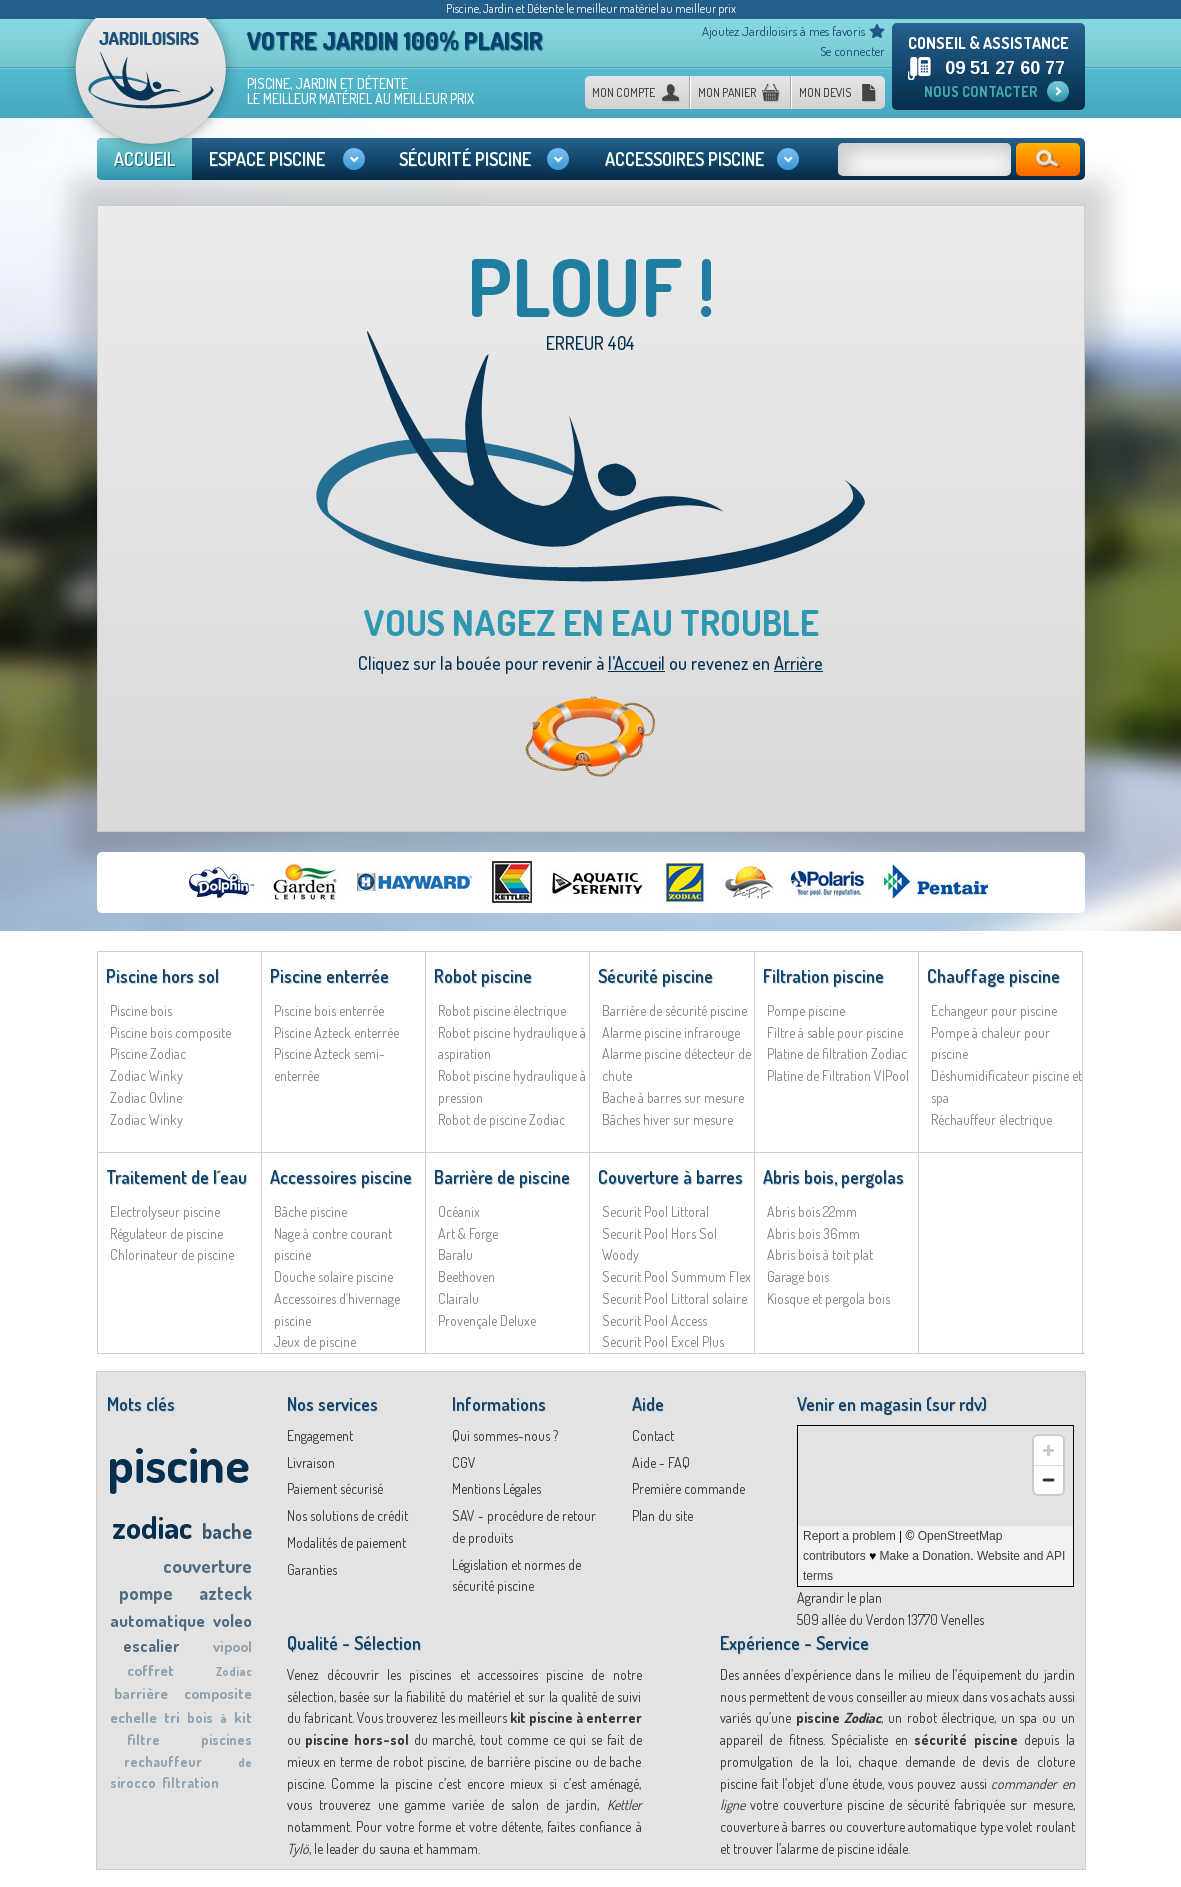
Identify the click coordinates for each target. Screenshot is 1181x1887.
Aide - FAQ (661, 1462)
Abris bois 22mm (812, 1211)
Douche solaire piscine (333, 1276)
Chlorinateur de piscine (172, 1254)
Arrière (798, 663)
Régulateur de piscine (166, 1233)
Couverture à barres (670, 1177)
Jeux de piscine (315, 1341)
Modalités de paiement (346, 1542)
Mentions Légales (496, 1488)
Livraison (311, 1462)
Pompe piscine (806, 1010)
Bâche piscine (310, 1211)
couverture (207, 1565)
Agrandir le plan (839, 1597)
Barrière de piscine (502, 1177)
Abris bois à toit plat (820, 1254)
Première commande (688, 1488)
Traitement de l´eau (176, 1177)
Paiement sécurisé (335, 1488)
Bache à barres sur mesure (673, 1097)
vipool (232, 1646)
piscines (226, 1739)
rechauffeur (163, 1761)
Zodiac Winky (146, 1075)
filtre (143, 1739)
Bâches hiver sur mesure (667, 1119)
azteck (225, 1593)
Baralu (455, 1254)
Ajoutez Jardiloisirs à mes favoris (783, 31)
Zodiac (234, 1671)
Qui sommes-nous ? (505, 1435)
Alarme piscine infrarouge (671, 1032)
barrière (141, 1693)
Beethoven (466, 1276)
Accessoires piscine (341, 1177)
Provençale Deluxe (487, 1320)
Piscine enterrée (329, 976)
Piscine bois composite (170, 1032)
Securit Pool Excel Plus (663, 1341)
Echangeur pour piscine (994, 1010)
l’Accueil (636, 663)
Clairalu (458, 1298)
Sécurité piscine (655, 976)
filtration (190, 1782)
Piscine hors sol (162, 976)
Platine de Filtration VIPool (838, 1075)
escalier (151, 1646)
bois (200, 1717)
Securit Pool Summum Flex (676, 1276)
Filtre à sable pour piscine (835, 1032)
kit (243, 1717)
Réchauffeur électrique (991, 1119)
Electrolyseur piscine (165, 1211)
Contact (653, 1435)
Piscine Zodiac (148, 1053)
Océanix (459, 1211)
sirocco (133, 1782)
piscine (178, 1463)
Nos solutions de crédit (347, 1515)
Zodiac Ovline (146, 1097)
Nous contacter (980, 91)
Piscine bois (141, 1010)
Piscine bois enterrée (329, 1010)
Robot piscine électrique (502, 1010)
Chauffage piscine (993, 976)
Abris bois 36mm (813, 1233)
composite (218, 1693)
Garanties (312, 1569)
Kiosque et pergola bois (828, 1298)
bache (227, 1531)
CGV (464, 1462)
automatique (157, 1620)
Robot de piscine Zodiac (501, 1119)
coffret (150, 1670)
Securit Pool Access (654, 1320)
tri (172, 1717)
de (245, 1762)
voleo (232, 1620)
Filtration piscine (823, 976)
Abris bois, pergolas (833, 1177)
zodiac (152, 1526)
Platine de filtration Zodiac (837, 1053)
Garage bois (798, 1276)
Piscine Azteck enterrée (336, 1032)
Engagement (320, 1435)
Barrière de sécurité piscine (674, 1010)
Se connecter (852, 51)
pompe (146, 1593)
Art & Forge (468, 1233)
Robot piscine (483, 976)
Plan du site (662, 1515)
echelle (133, 1717)
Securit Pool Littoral (655, 1211)
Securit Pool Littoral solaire (674, 1298)
